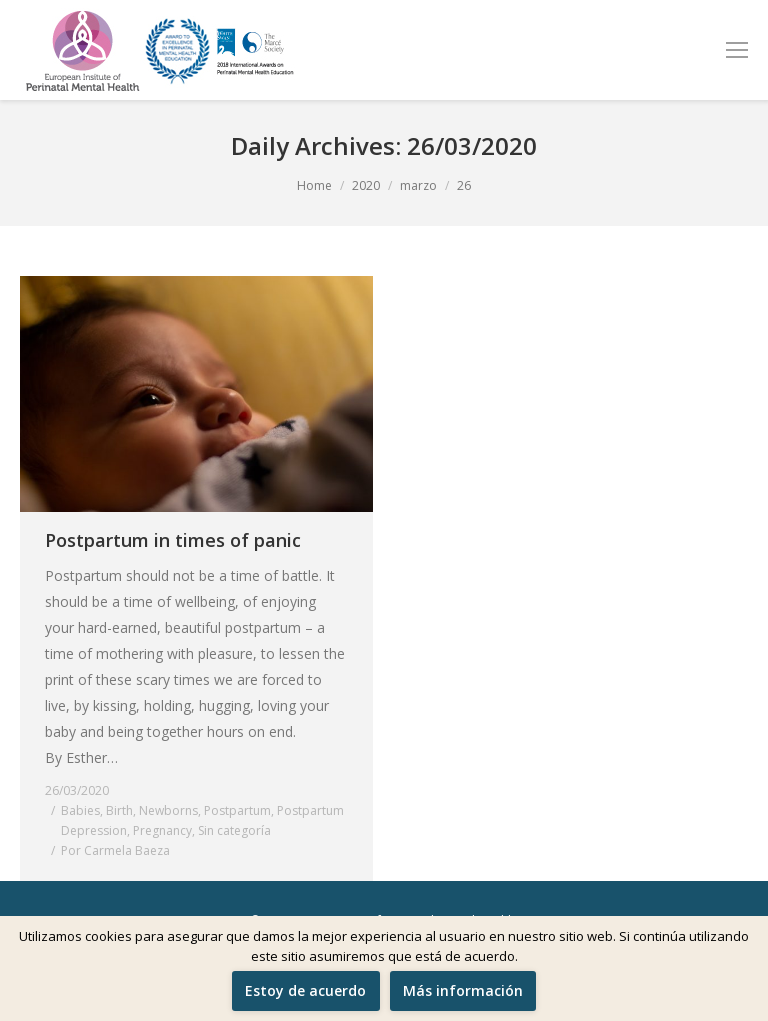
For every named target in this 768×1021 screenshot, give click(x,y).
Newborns (168, 810)
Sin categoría (234, 830)
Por (115, 850)
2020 (366, 185)
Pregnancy (162, 830)
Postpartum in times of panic (173, 540)
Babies (80, 810)
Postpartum (237, 810)
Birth (119, 810)
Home (314, 185)
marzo (418, 185)
